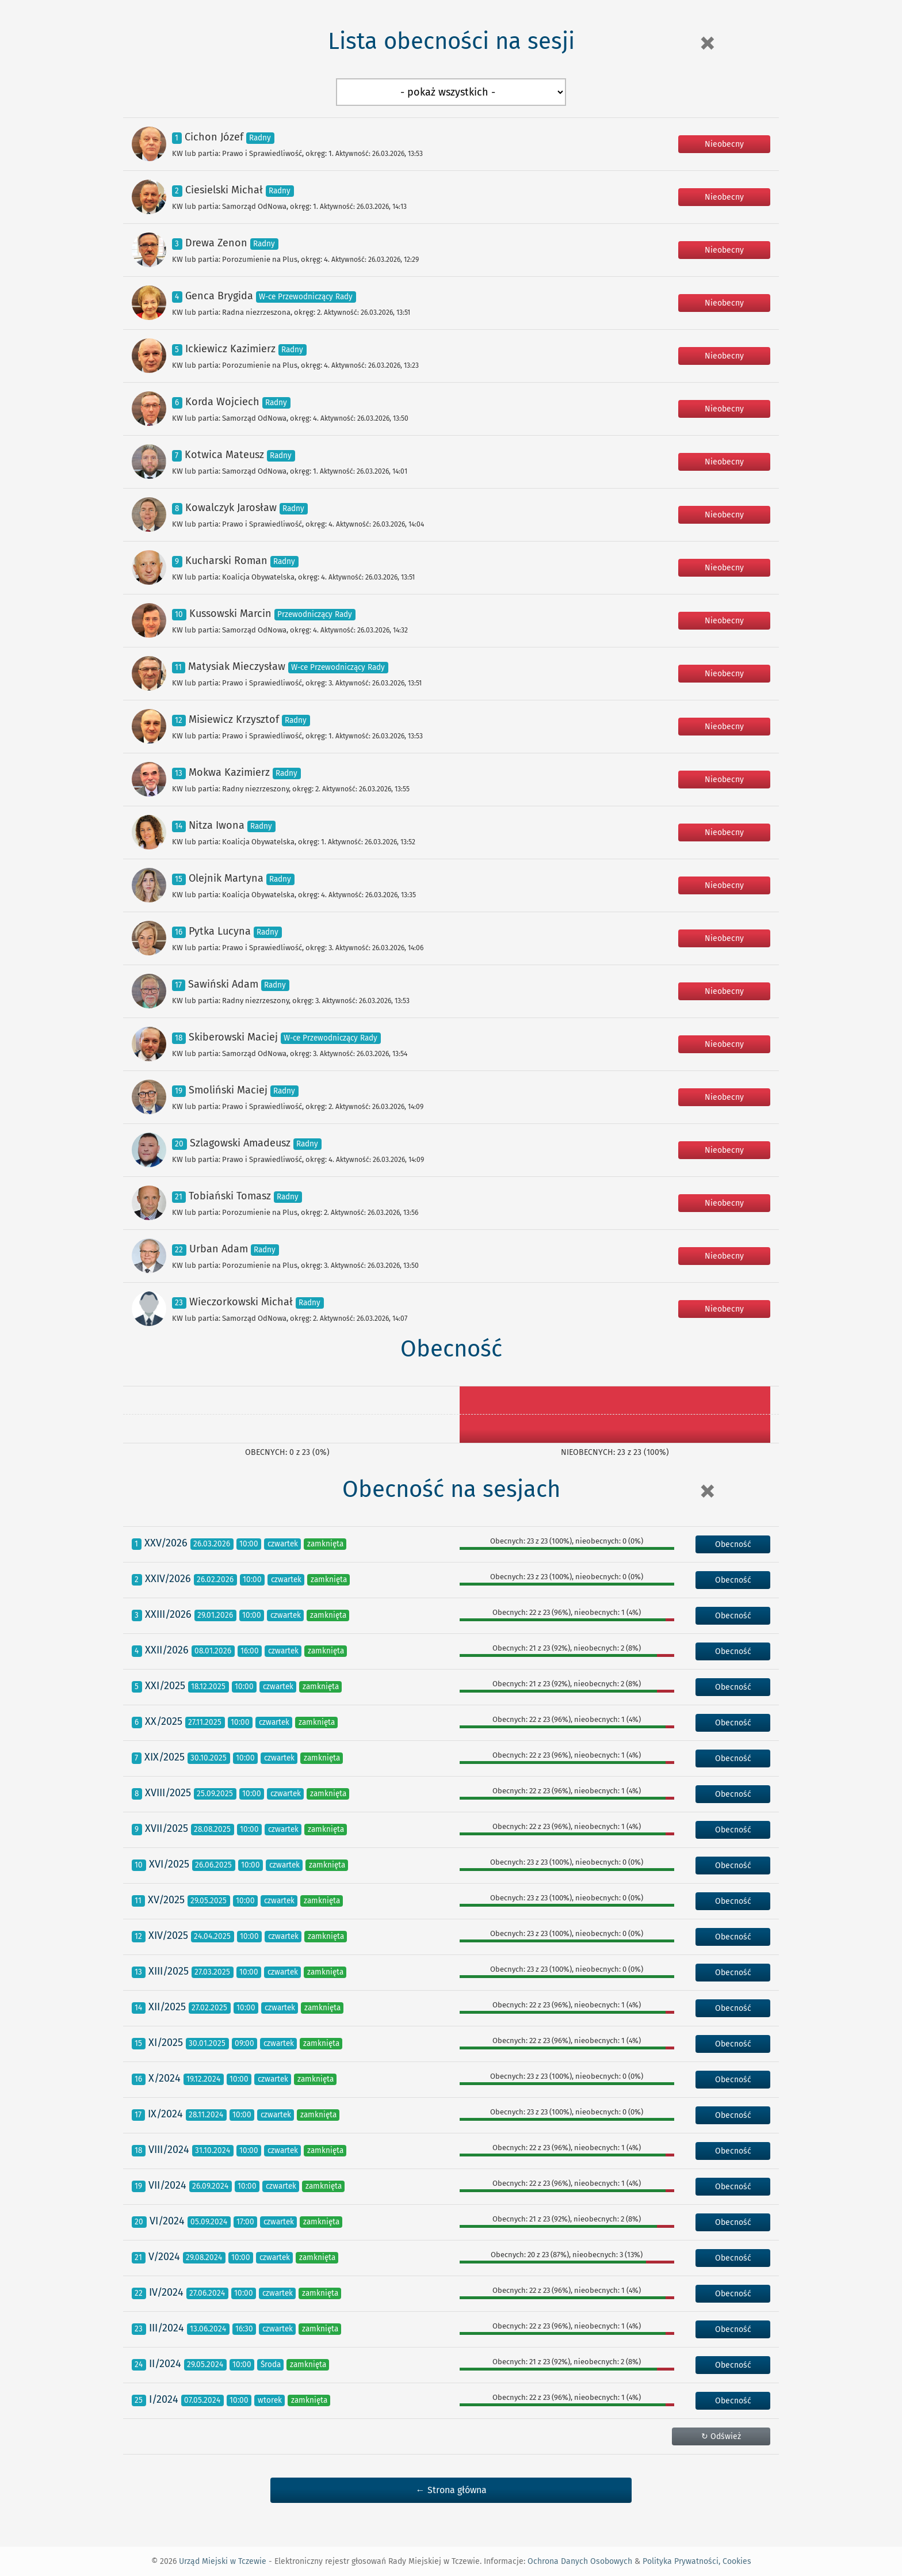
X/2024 (164, 2078)
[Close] (707, 43)
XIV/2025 (168, 1935)
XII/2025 (167, 2006)
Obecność (733, 1544)
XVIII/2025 (168, 1792)
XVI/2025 (169, 1864)
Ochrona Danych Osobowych (580, 2561)
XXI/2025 (165, 1685)
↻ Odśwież (721, 2436)
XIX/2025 (164, 1757)
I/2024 (163, 2399)
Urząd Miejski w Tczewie (222, 2561)
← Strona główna (451, 2489)
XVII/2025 (166, 1828)
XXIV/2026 (168, 1578)
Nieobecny (724, 144)
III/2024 (166, 2328)
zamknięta (325, 1544)
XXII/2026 (167, 1650)
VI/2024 (167, 2221)
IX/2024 (165, 2114)
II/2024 (165, 2363)
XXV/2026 (166, 1543)
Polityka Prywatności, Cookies (697, 2561)
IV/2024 (166, 2292)
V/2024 (164, 2256)
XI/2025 (165, 2042)
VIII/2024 (168, 2149)
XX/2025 (163, 1721)
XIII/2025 (168, 1971)
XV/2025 (166, 1899)
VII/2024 (167, 2185)
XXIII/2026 (168, 1614)
